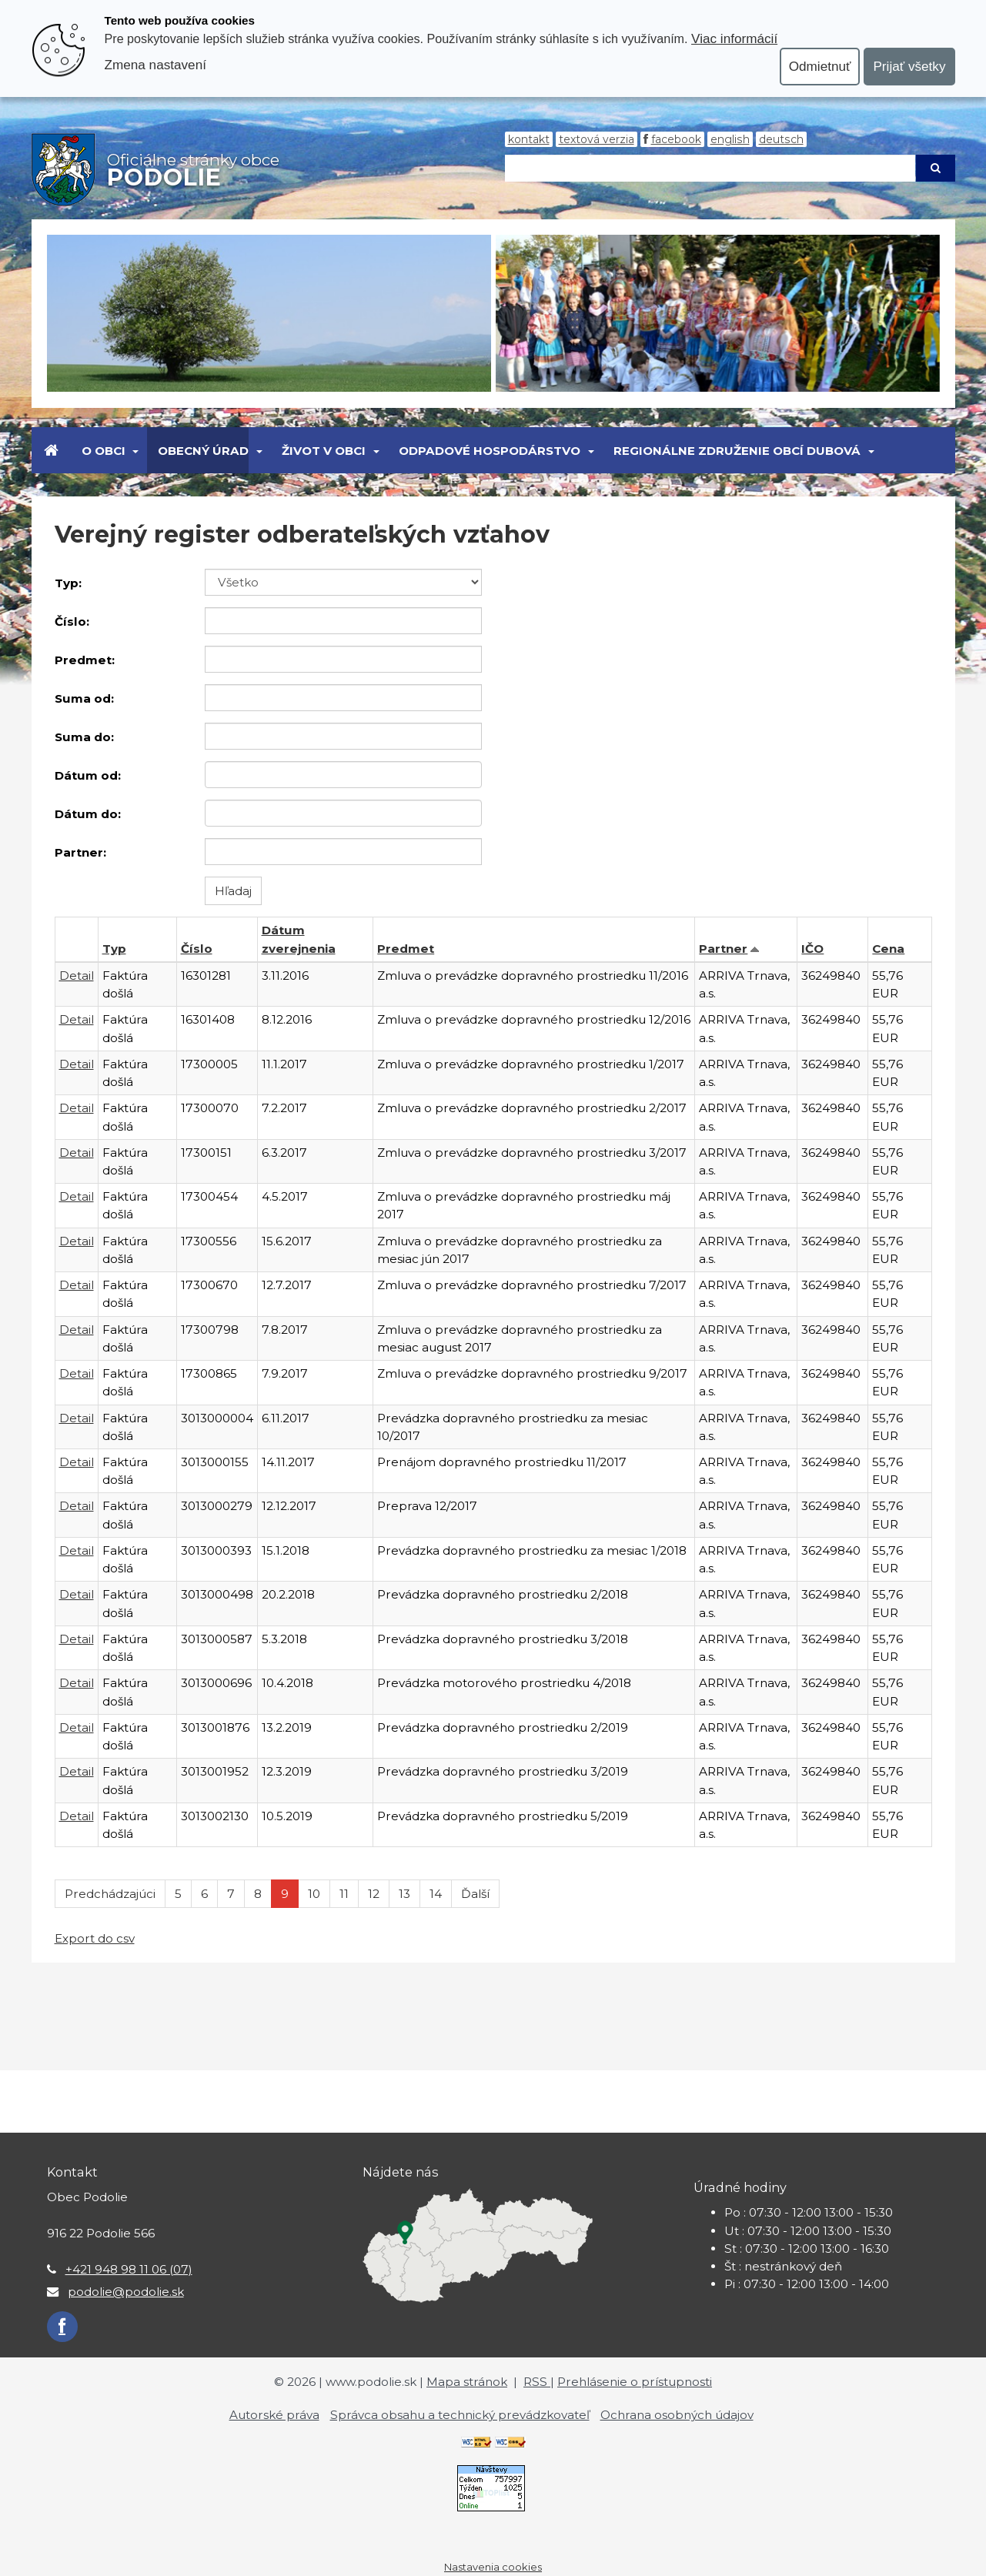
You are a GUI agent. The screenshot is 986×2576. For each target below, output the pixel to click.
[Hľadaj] (710, 168)
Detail (76, 975)
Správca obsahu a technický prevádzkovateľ (460, 2414)
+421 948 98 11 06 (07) (128, 2269)
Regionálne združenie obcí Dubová (737, 450)
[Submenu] (135, 450)
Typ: (68, 583)
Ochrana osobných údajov (677, 2414)
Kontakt (529, 139)
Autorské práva (274, 2414)
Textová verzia (596, 139)
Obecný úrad (203, 450)
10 (314, 1893)
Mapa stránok (466, 2381)
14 (435, 1893)
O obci (103, 450)
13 (404, 1893)
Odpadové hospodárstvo (489, 450)
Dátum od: (88, 775)
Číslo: (72, 621)
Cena (888, 948)
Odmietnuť (820, 66)
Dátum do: (88, 814)
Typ (114, 948)
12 (373, 1893)
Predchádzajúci (110, 1893)
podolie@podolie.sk (126, 2291)
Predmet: (85, 660)
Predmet (405, 948)
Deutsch (781, 139)
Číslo (196, 948)
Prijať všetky (909, 66)
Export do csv (95, 1938)
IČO (812, 948)
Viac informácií (734, 38)
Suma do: (84, 737)
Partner (723, 948)
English (730, 139)
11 (344, 1893)
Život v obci (324, 450)
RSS (536, 2381)
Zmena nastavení (155, 64)
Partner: (80, 852)
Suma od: (84, 698)
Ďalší (475, 1893)
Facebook (676, 139)
